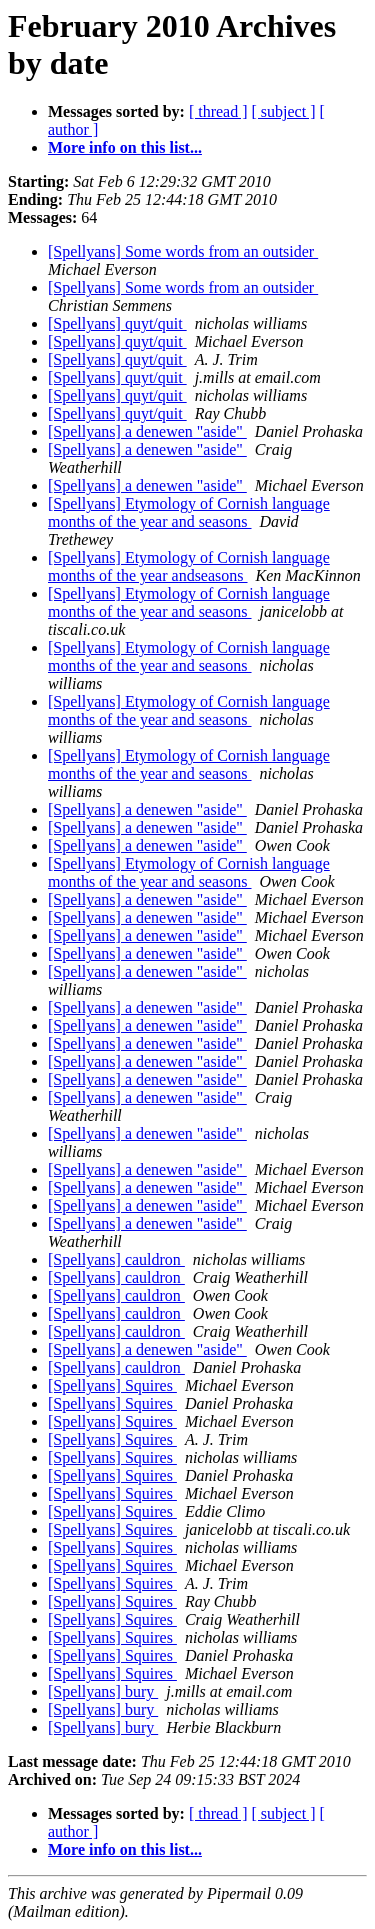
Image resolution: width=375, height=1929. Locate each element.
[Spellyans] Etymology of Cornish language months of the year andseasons (189, 566)
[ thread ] (218, 111)
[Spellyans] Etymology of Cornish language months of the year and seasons (189, 512)
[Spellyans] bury (103, 1691)
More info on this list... (125, 147)
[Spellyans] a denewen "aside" (147, 431)
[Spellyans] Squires (112, 1385)
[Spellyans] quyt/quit (117, 323)
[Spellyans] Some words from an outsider (183, 251)
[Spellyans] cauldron (116, 1259)
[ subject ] (284, 111)
